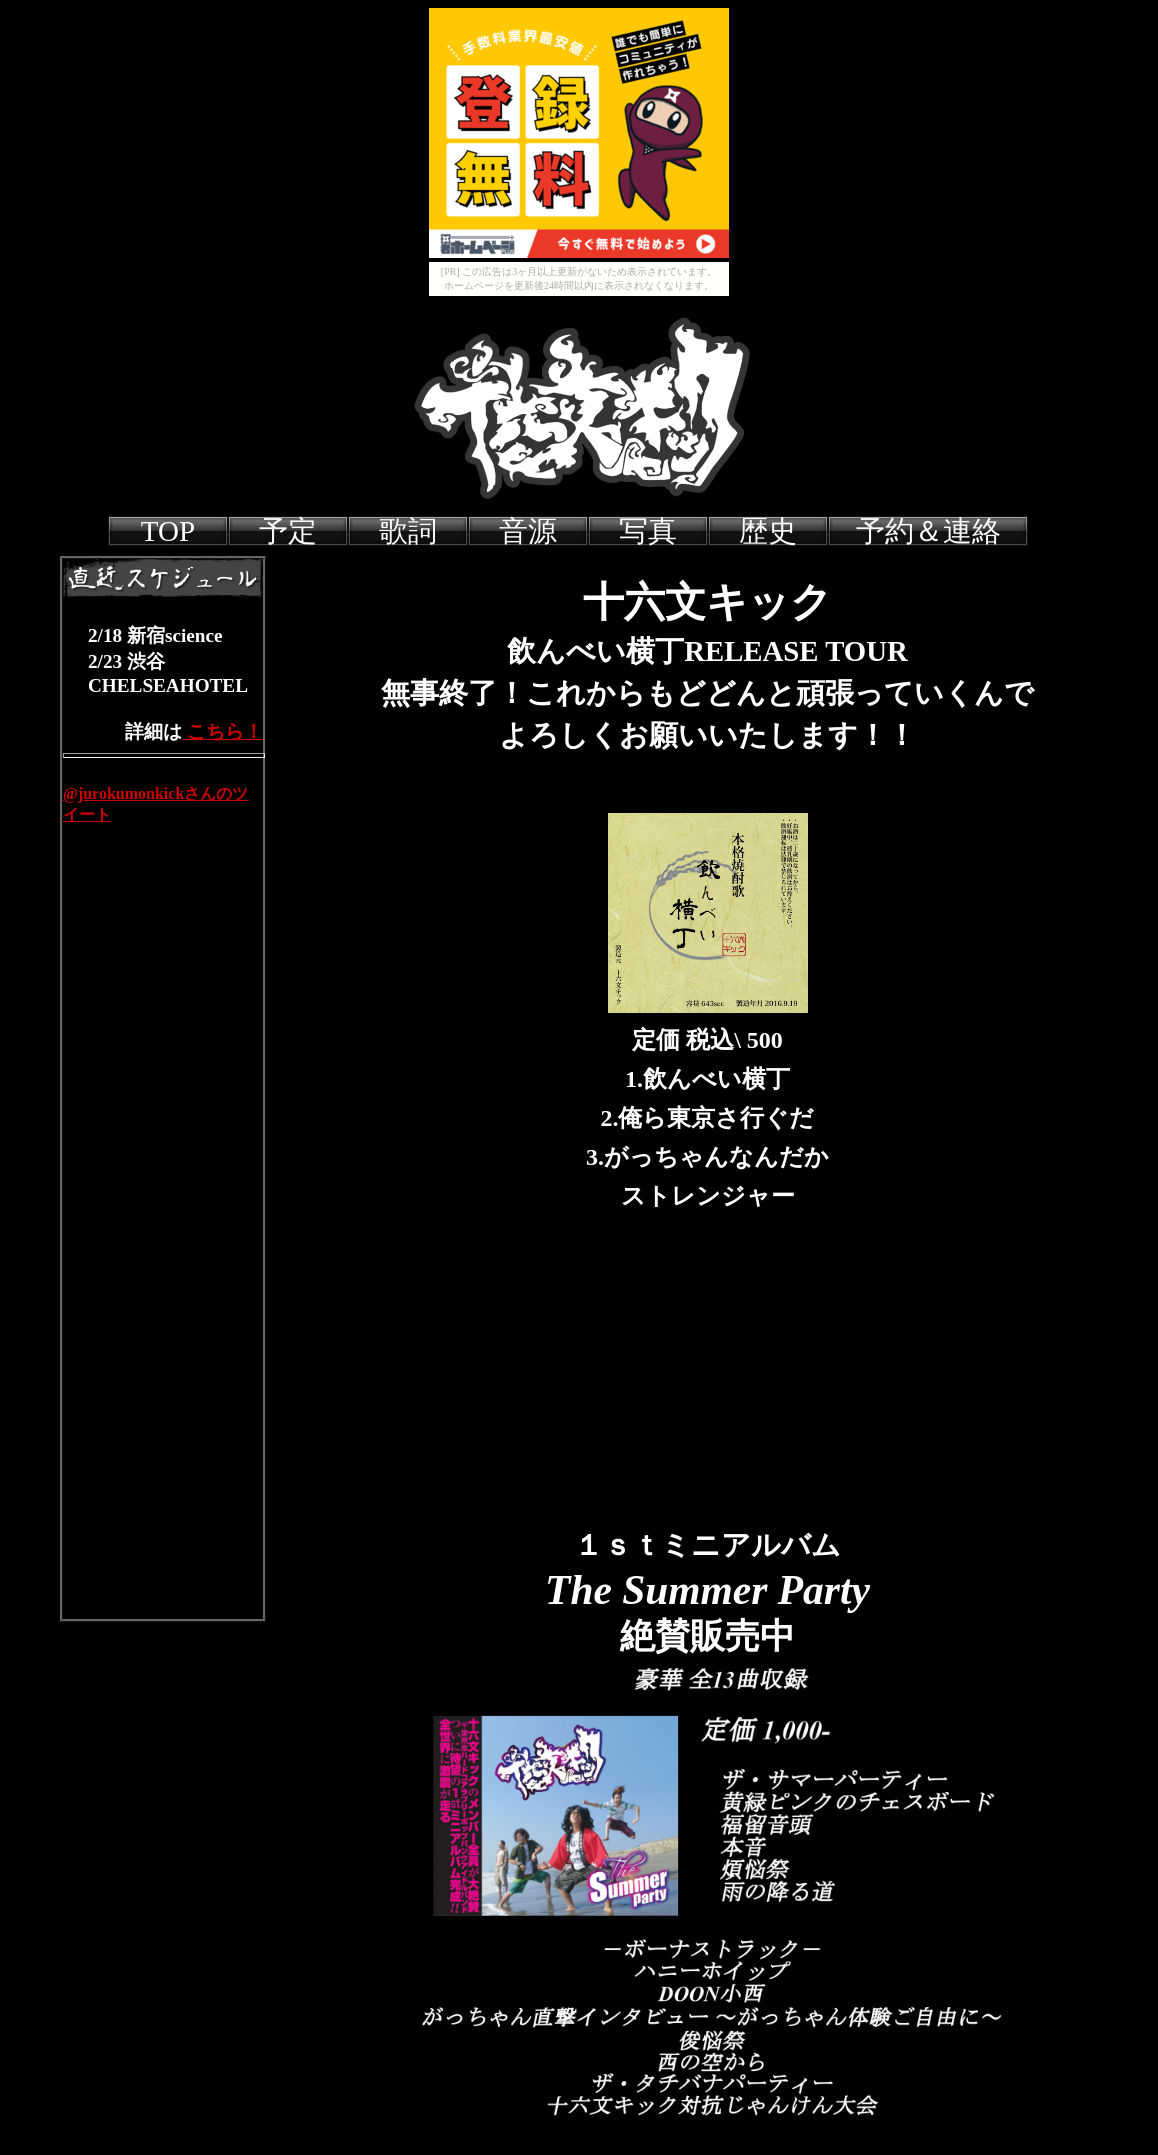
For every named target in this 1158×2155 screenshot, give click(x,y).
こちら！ (222, 731)
